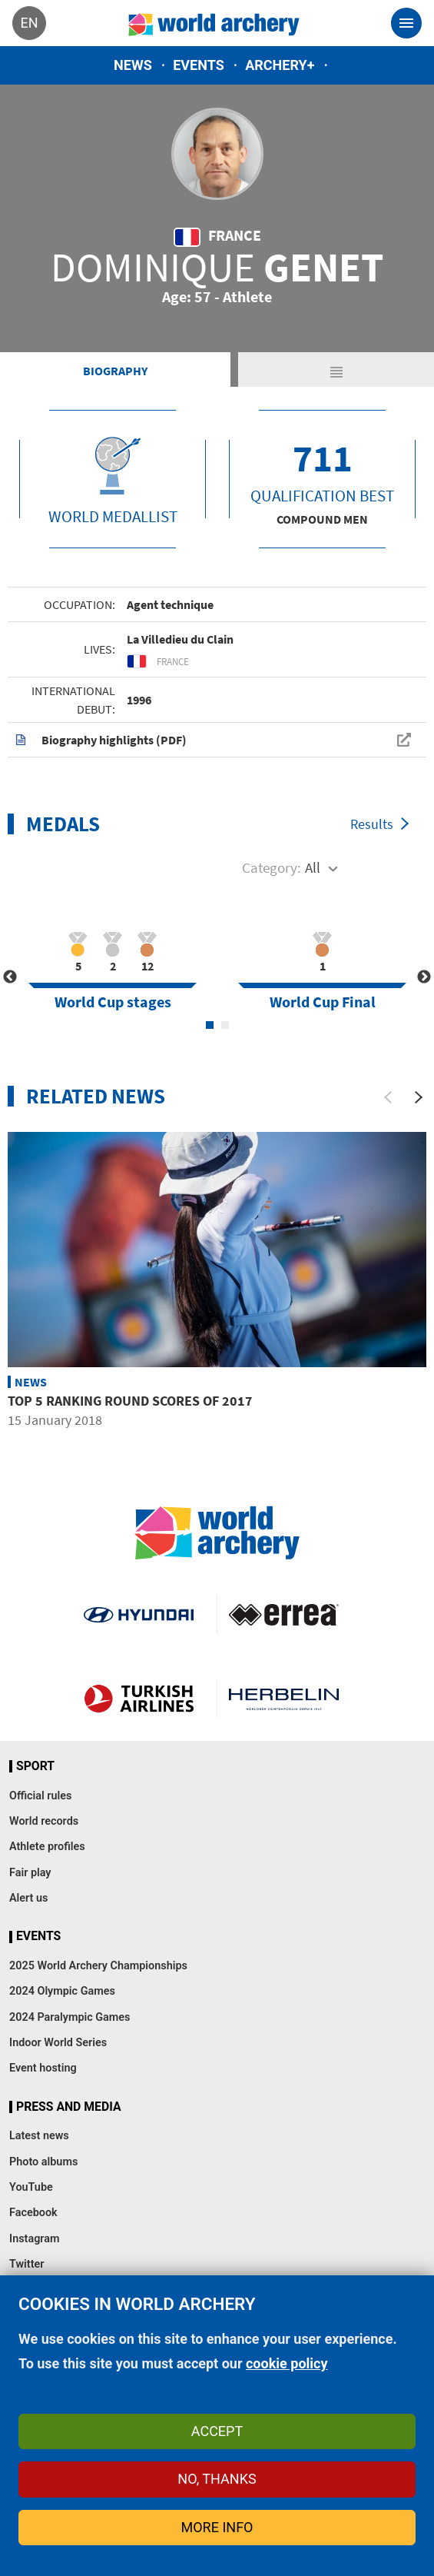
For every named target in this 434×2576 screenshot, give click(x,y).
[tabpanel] (112, 967)
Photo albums (43, 2161)
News (133, 65)
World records (43, 1821)
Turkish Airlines (139, 1698)
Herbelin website (284, 1698)
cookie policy (287, 2363)
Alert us (28, 1898)
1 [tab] (210, 1025)
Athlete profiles (47, 1846)
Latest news (39, 2135)
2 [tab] (225, 1025)
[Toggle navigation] (406, 23)
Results (371, 824)
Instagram (34, 2238)
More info (217, 2527)
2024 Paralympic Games (70, 2017)
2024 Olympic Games (62, 1991)
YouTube (31, 2187)
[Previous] (388, 1097)
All (312, 867)
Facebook (33, 2212)
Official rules (40, 1795)
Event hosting (43, 2068)
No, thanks (216, 2479)
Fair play (30, 1872)
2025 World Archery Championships (98, 1965)
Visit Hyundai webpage (139, 1614)
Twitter (26, 2264)
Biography (115, 370)
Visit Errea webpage (284, 1614)
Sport (35, 1766)
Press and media (68, 2107)
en (29, 23)
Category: (271, 867)
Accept (217, 2431)
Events (198, 65)
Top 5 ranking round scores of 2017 (130, 1400)
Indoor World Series (58, 2042)
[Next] (418, 1097)
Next (424, 977)
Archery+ (279, 65)
